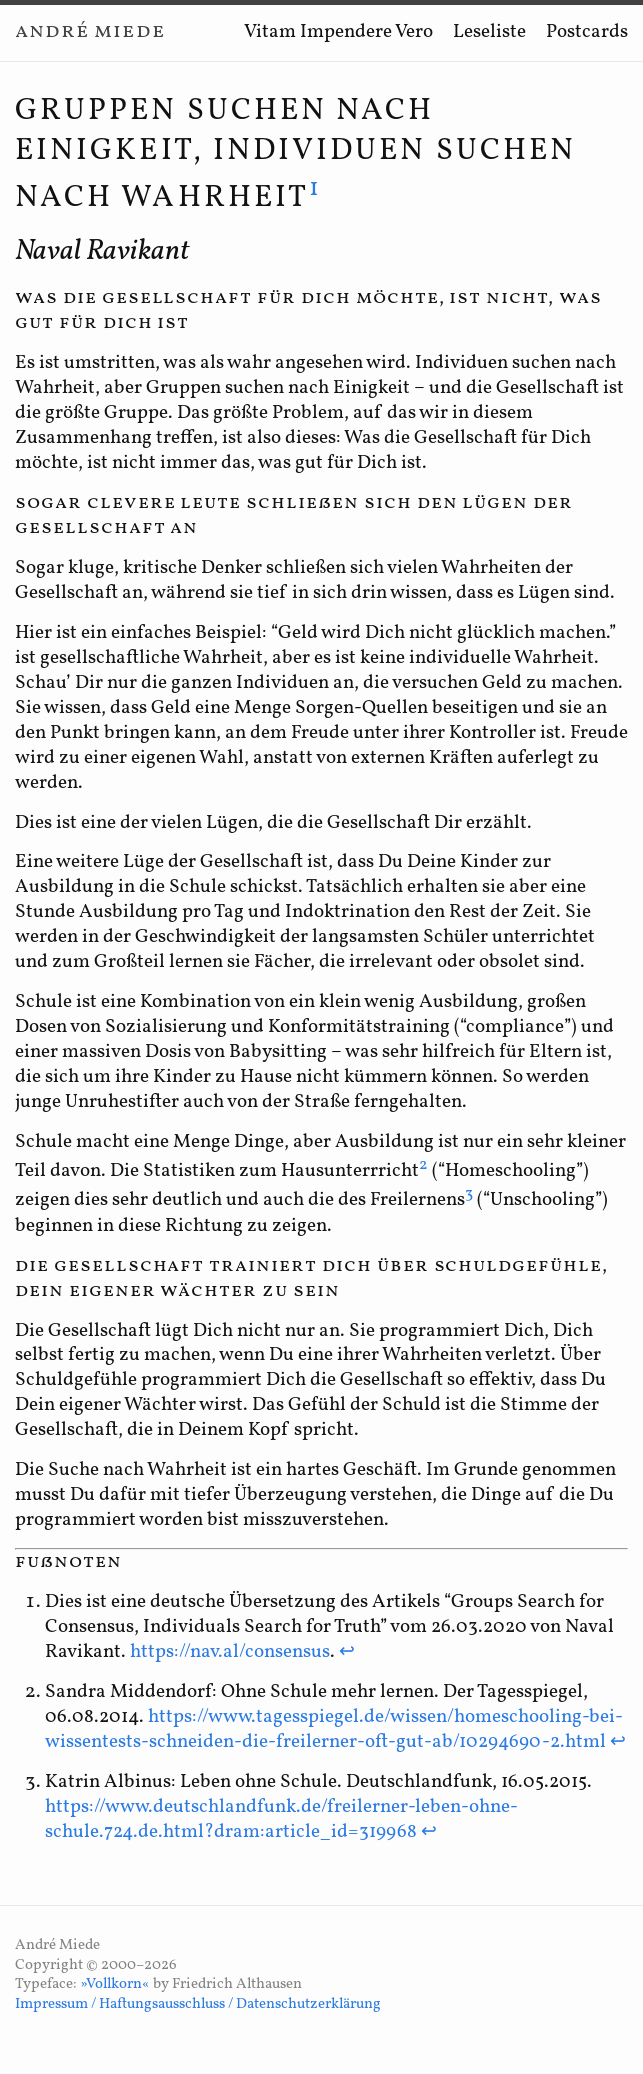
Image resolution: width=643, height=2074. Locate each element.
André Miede (90, 31)
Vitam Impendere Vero (338, 32)
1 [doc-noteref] (315, 188)
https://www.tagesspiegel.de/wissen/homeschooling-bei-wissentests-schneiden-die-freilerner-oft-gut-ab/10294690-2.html (334, 1729)
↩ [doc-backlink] (347, 1652)
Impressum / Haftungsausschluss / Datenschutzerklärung (198, 2004)
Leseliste (489, 32)
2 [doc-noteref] (423, 1165)
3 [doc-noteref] (469, 1194)
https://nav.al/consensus (230, 1652)
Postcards (587, 32)
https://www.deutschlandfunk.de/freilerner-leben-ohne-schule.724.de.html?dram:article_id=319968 (281, 1819)
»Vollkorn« (115, 1984)
